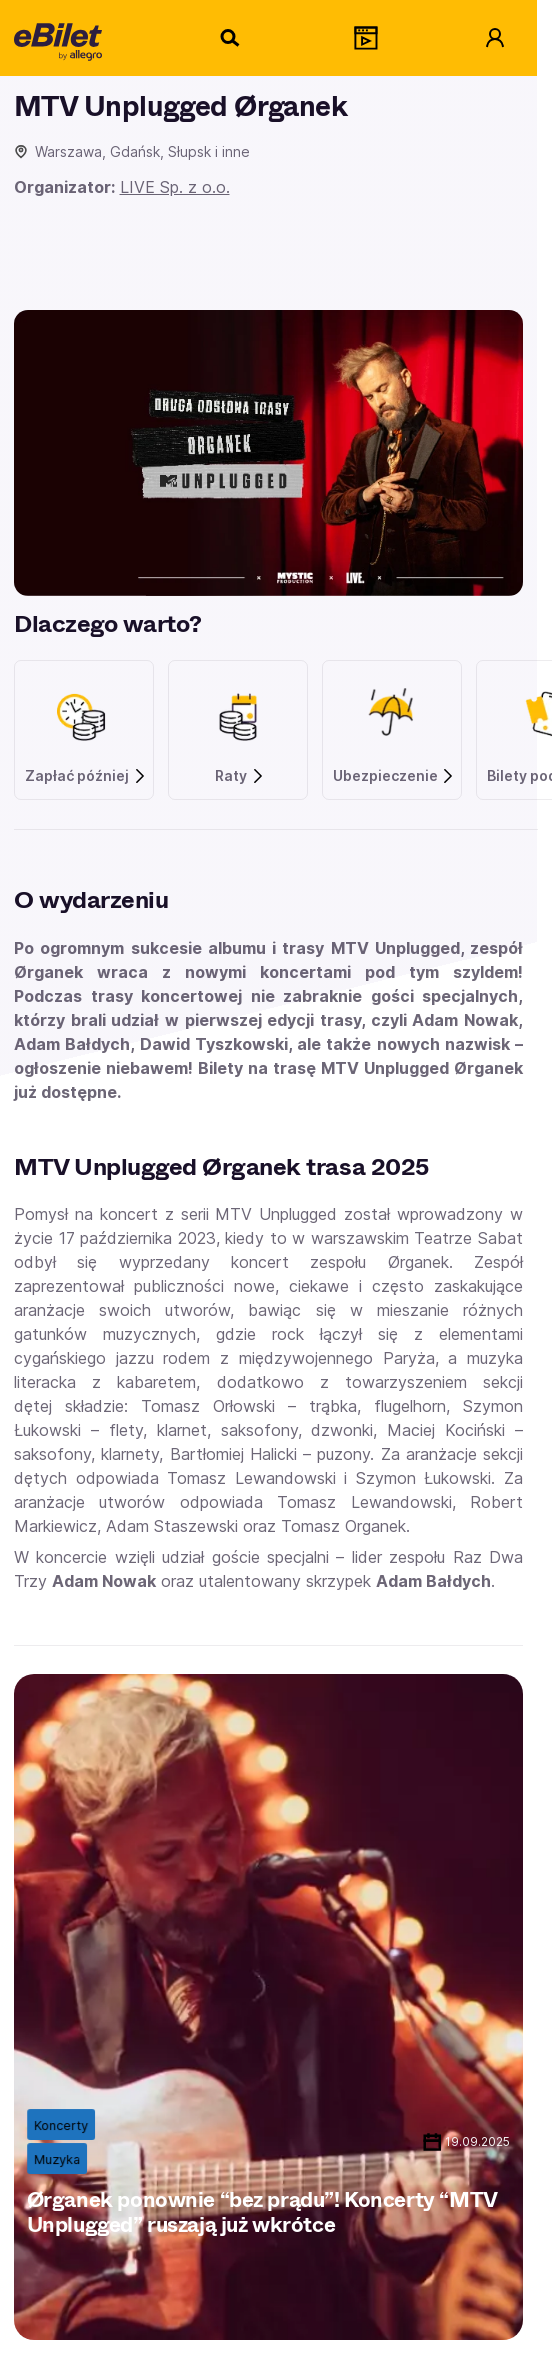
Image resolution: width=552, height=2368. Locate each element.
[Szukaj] (231, 38)
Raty (240, 776)
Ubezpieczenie (394, 776)
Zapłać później (86, 776)
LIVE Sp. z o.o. (175, 187)
